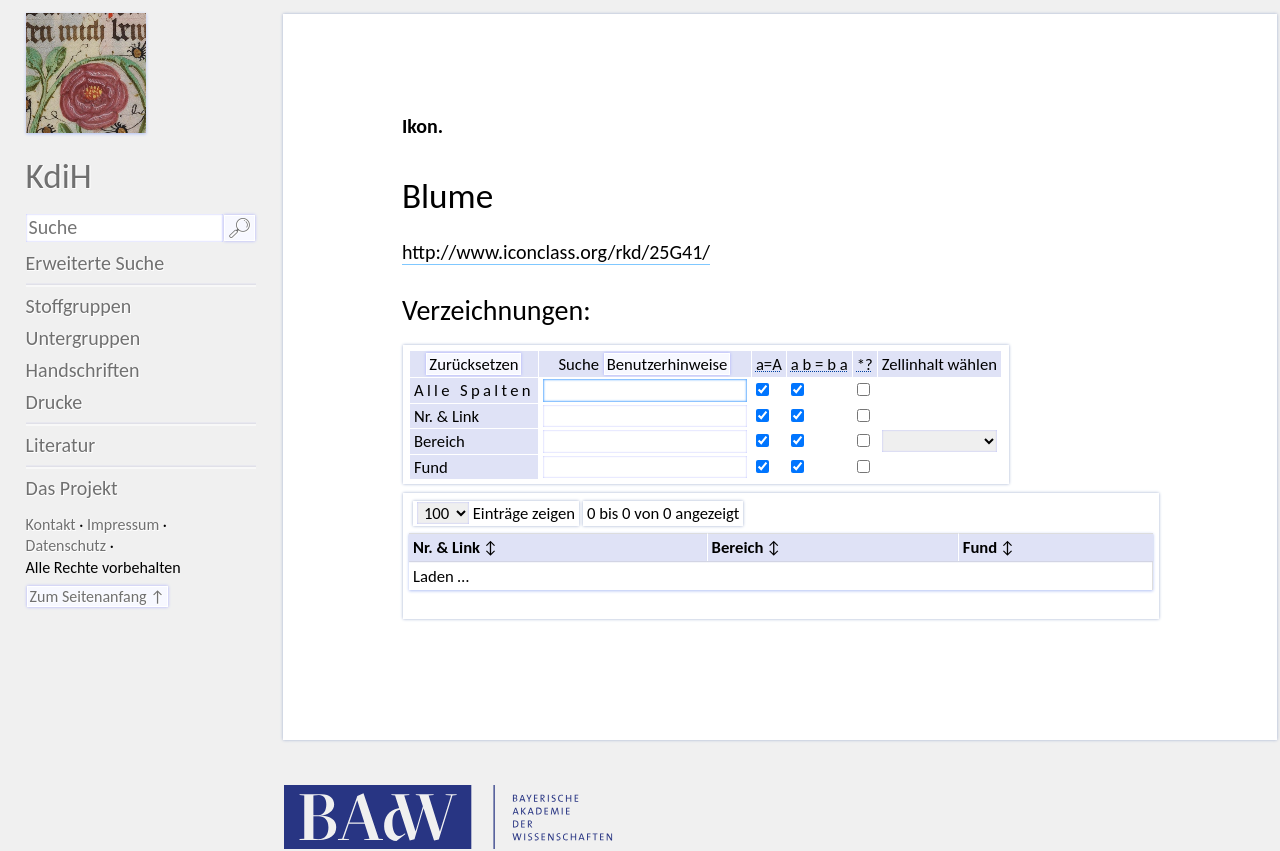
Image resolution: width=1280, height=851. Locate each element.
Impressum (123, 524)
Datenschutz (66, 545)
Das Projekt (72, 488)
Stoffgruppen (79, 306)
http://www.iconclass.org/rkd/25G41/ (556, 252)
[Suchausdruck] (124, 228)
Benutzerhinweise (667, 364)
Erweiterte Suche (95, 263)
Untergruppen (83, 338)
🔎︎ (239, 228)
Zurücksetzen (473, 364)
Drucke (54, 402)
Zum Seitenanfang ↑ (97, 596)
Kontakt (51, 524)
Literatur (61, 445)
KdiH (59, 175)
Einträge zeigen (522, 513)
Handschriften (83, 370)
